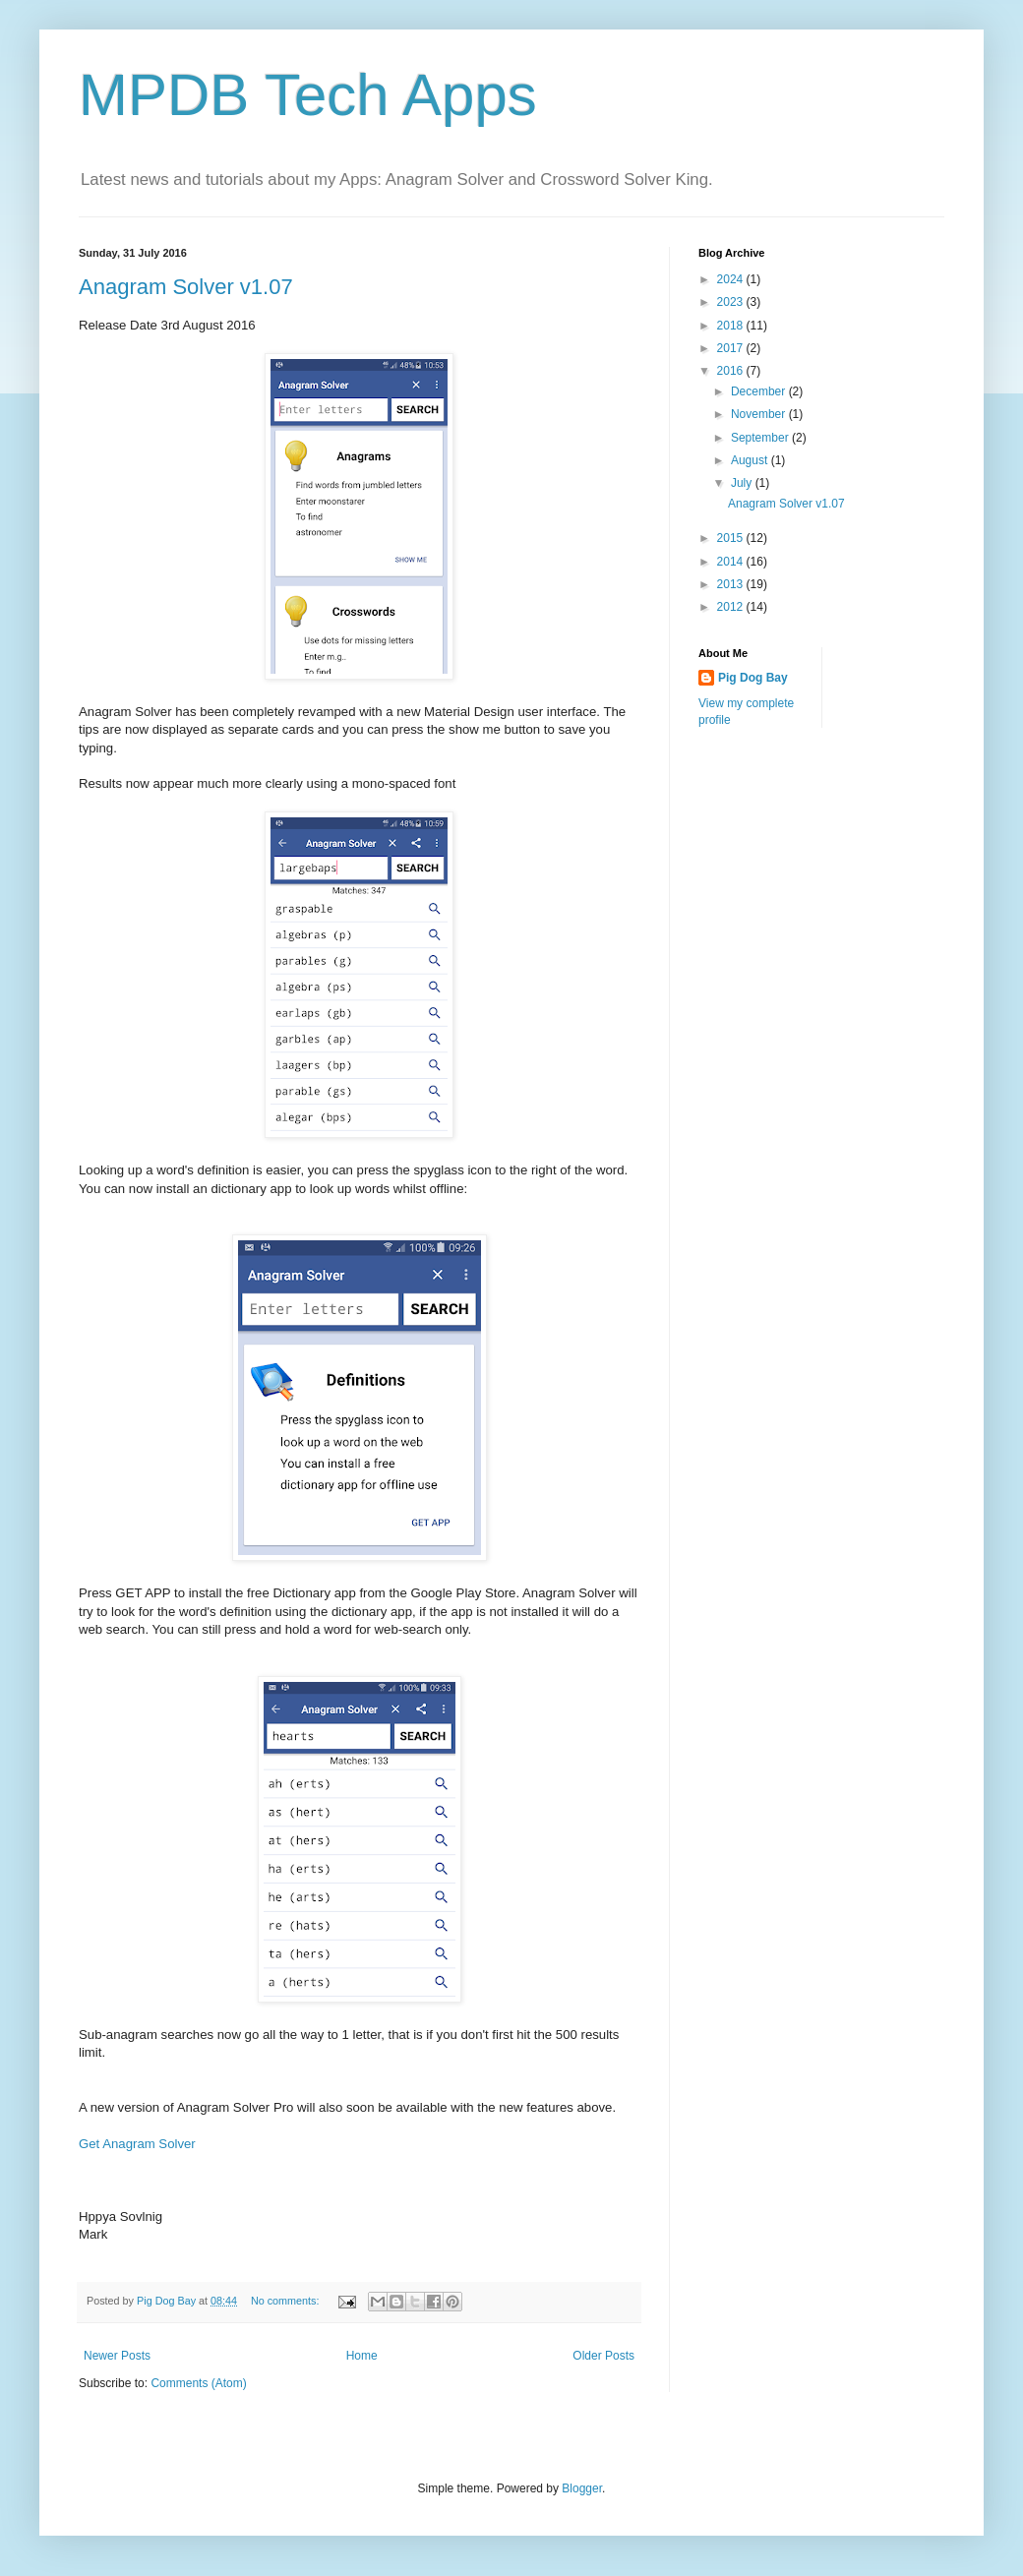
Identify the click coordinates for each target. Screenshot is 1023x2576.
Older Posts (603, 2356)
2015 (732, 538)
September (761, 438)
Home (362, 2356)
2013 (732, 584)
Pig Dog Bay (753, 678)
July (743, 483)
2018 (732, 325)
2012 (732, 607)
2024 (732, 279)
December (760, 391)
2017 (732, 348)
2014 (732, 562)
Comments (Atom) (198, 2383)
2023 (732, 302)
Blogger (582, 2488)
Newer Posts (117, 2356)
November (760, 414)
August (751, 460)
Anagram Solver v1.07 (186, 286)
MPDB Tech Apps (308, 95)
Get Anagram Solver (137, 2143)
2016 (732, 371)
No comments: (287, 2300)
